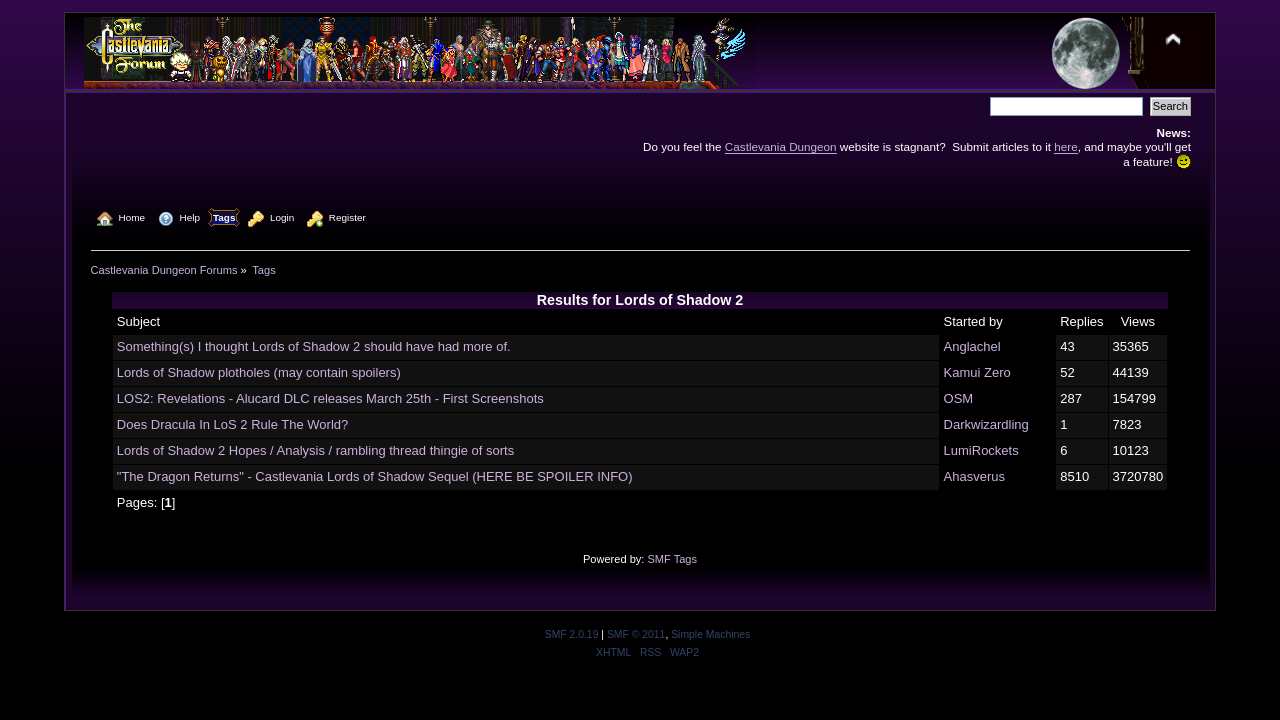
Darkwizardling (986, 424)
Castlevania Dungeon (781, 146)
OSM (959, 398)
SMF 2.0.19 (572, 634)
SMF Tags (672, 559)
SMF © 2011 (636, 634)
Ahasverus (974, 476)
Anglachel (972, 346)
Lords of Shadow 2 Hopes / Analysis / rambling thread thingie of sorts (315, 450)
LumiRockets (981, 450)
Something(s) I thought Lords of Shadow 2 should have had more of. (314, 346)
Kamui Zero (977, 372)
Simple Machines (710, 634)
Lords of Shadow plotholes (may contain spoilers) (259, 372)
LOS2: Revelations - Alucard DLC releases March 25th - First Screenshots (330, 398)
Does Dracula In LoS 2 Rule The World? (232, 424)
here (1065, 146)
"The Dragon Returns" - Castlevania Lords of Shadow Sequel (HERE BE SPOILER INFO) (375, 476)
